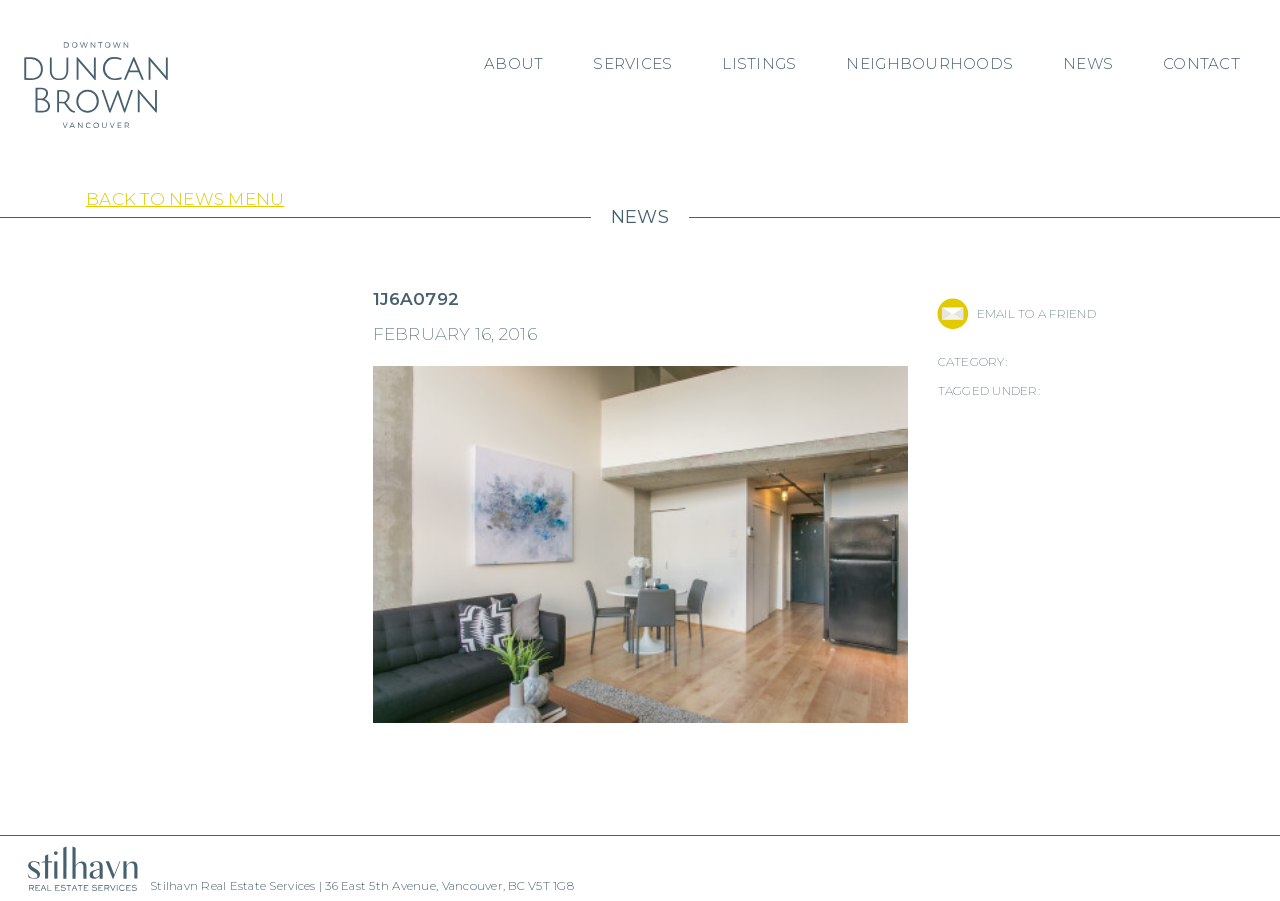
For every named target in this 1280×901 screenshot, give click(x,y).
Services (632, 63)
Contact (1201, 63)
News (1088, 63)
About (513, 63)
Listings (759, 63)
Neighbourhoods (929, 63)
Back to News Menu (185, 199)
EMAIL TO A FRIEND (1036, 313)
